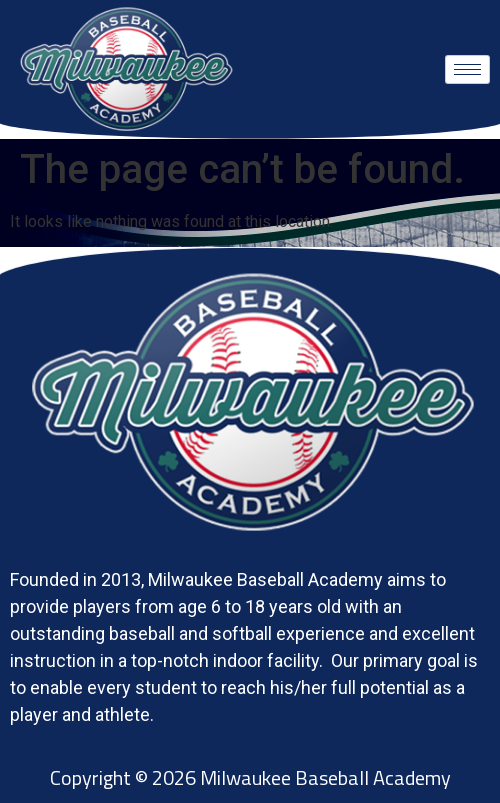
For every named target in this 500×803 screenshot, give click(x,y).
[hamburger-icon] (467, 69)
